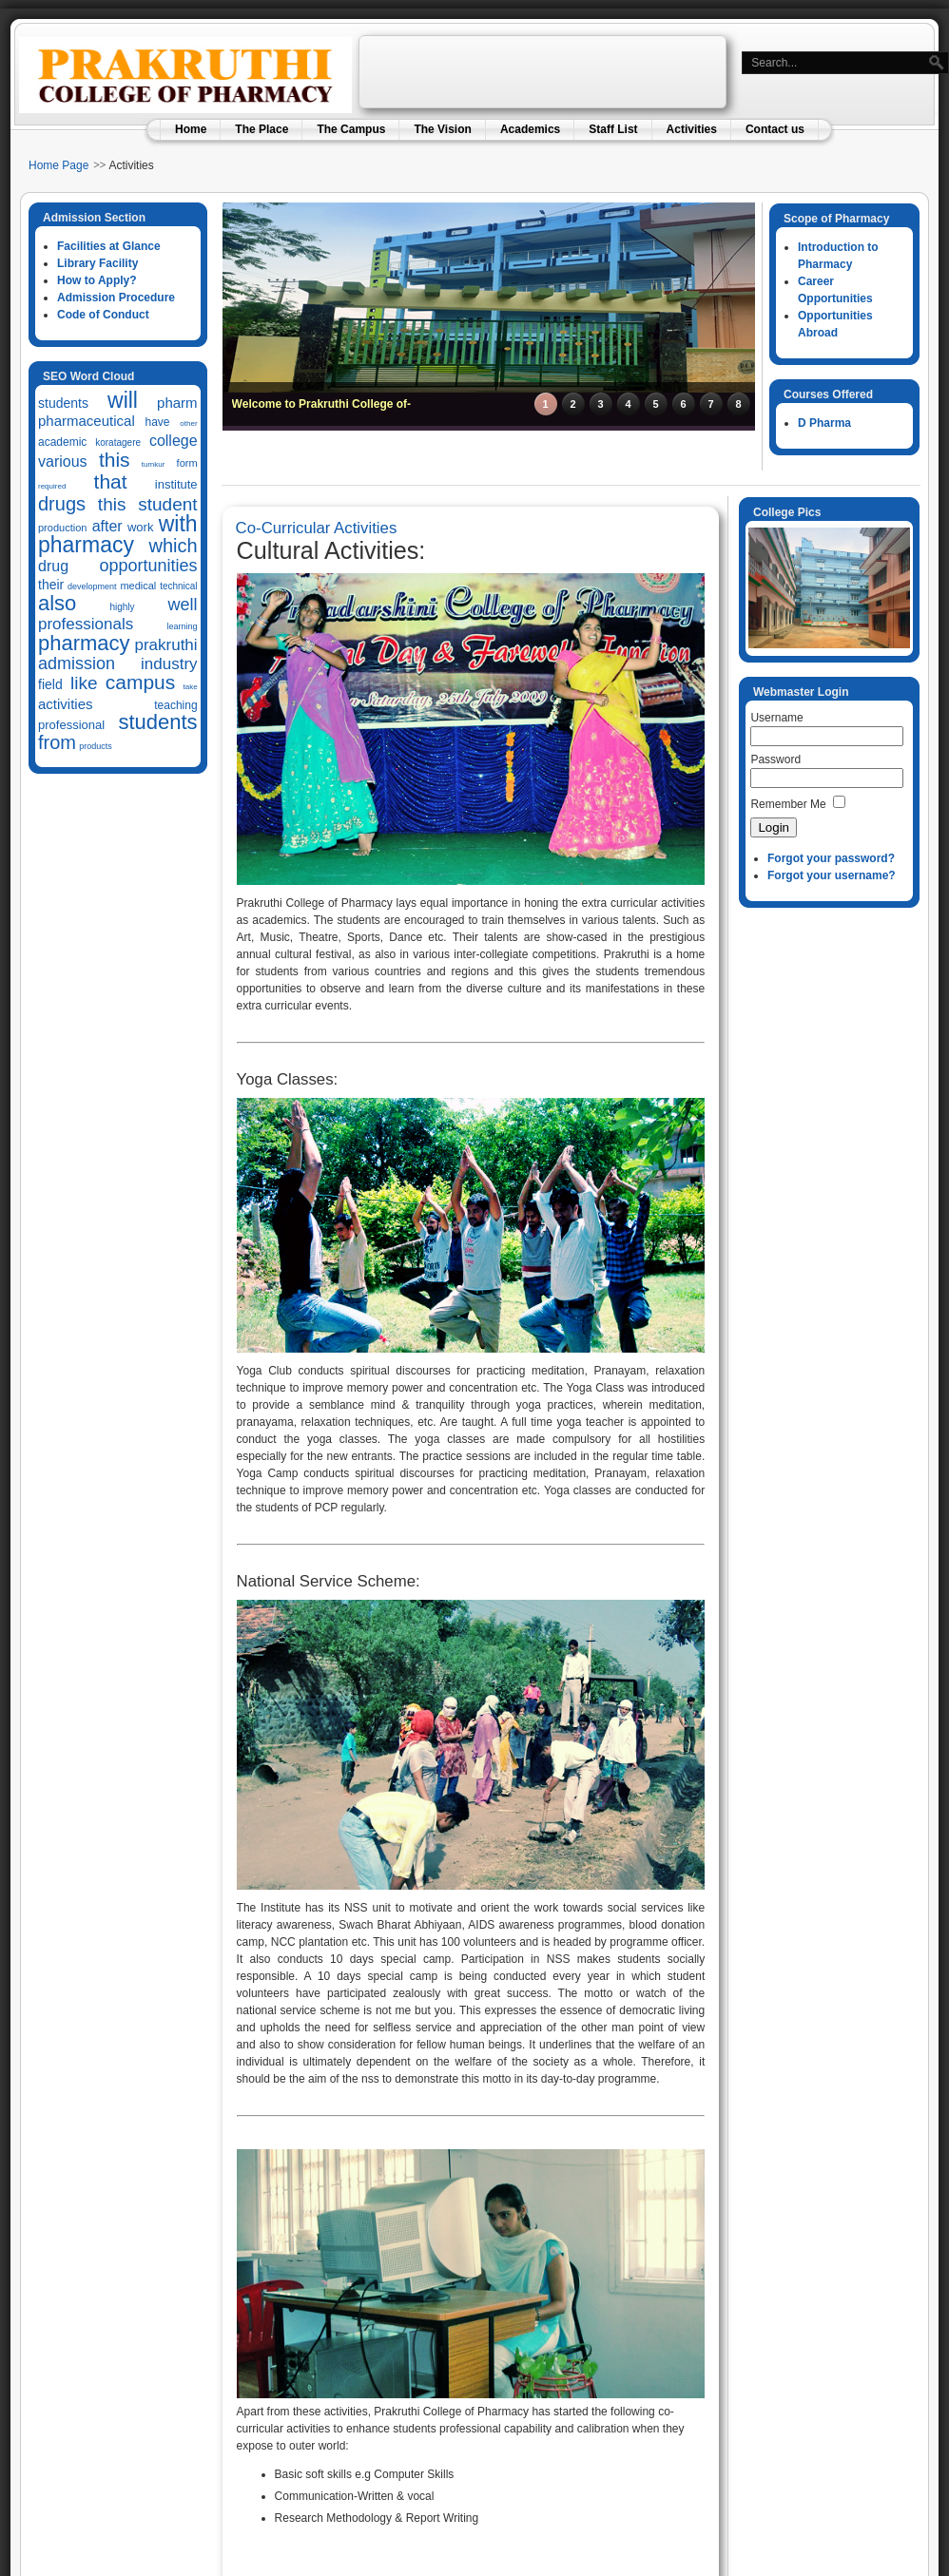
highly (121, 607)
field (50, 684)
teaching (175, 705)
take (190, 686)
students (63, 403)
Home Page (58, 165)
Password (775, 759)
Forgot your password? (831, 858)
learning (182, 626)
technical (178, 586)
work (140, 527)
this (114, 460)
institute (176, 484)
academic (62, 442)
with (178, 523)
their (51, 584)
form (187, 463)
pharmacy (86, 544)
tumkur (153, 464)
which (172, 545)
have (157, 422)
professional (71, 725)
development (92, 586)
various (62, 461)
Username (776, 717)
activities (65, 704)
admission (76, 663)
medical (138, 585)
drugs (62, 503)
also (57, 603)
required (52, 486)
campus (141, 682)
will (122, 400)
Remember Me (787, 804)
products (95, 746)
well (183, 604)
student (167, 504)
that (110, 481)
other (188, 423)
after (107, 526)
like (84, 683)
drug (53, 566)
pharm (177, 402)
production (62, 527)
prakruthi (165, 645)
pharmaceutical (86, 421)
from (57, 742)
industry (169, 664)
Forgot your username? (831, 875)
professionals (85, 624)
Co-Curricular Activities (316, 528)
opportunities (149, 565)
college (173, 441)
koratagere (118, 442)
